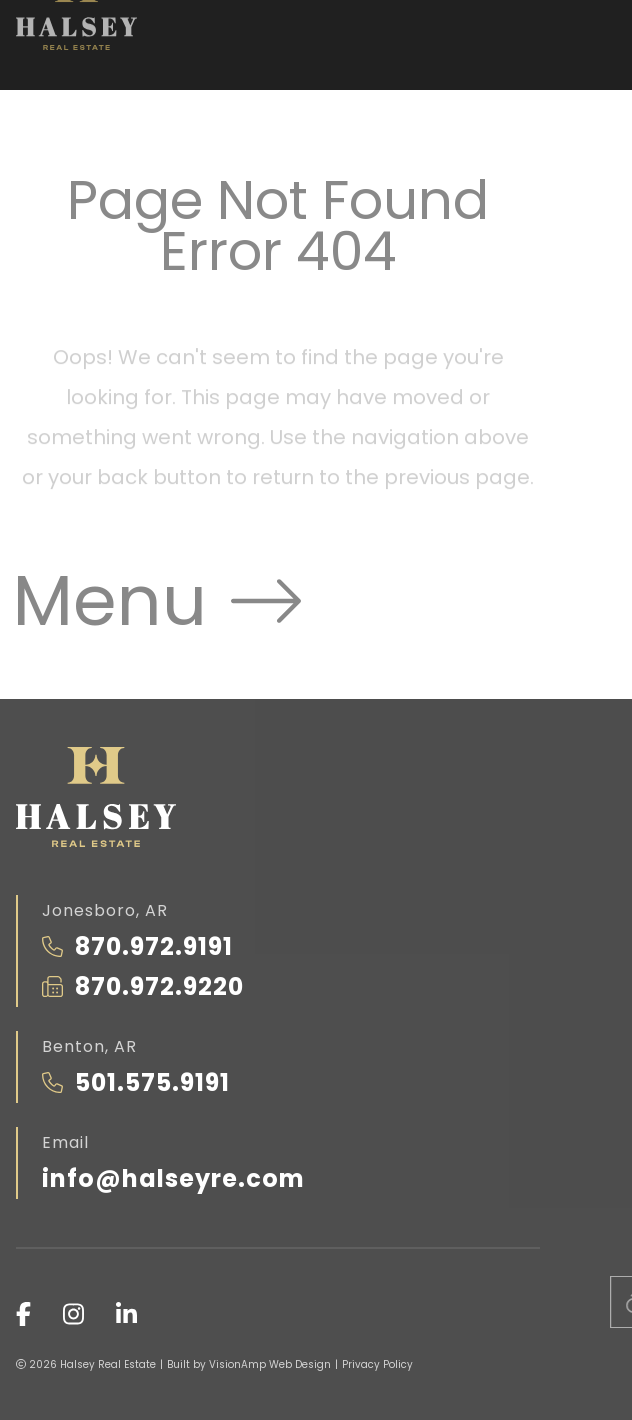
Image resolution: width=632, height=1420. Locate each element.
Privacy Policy (377, 1364)
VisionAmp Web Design (270, 1364)
